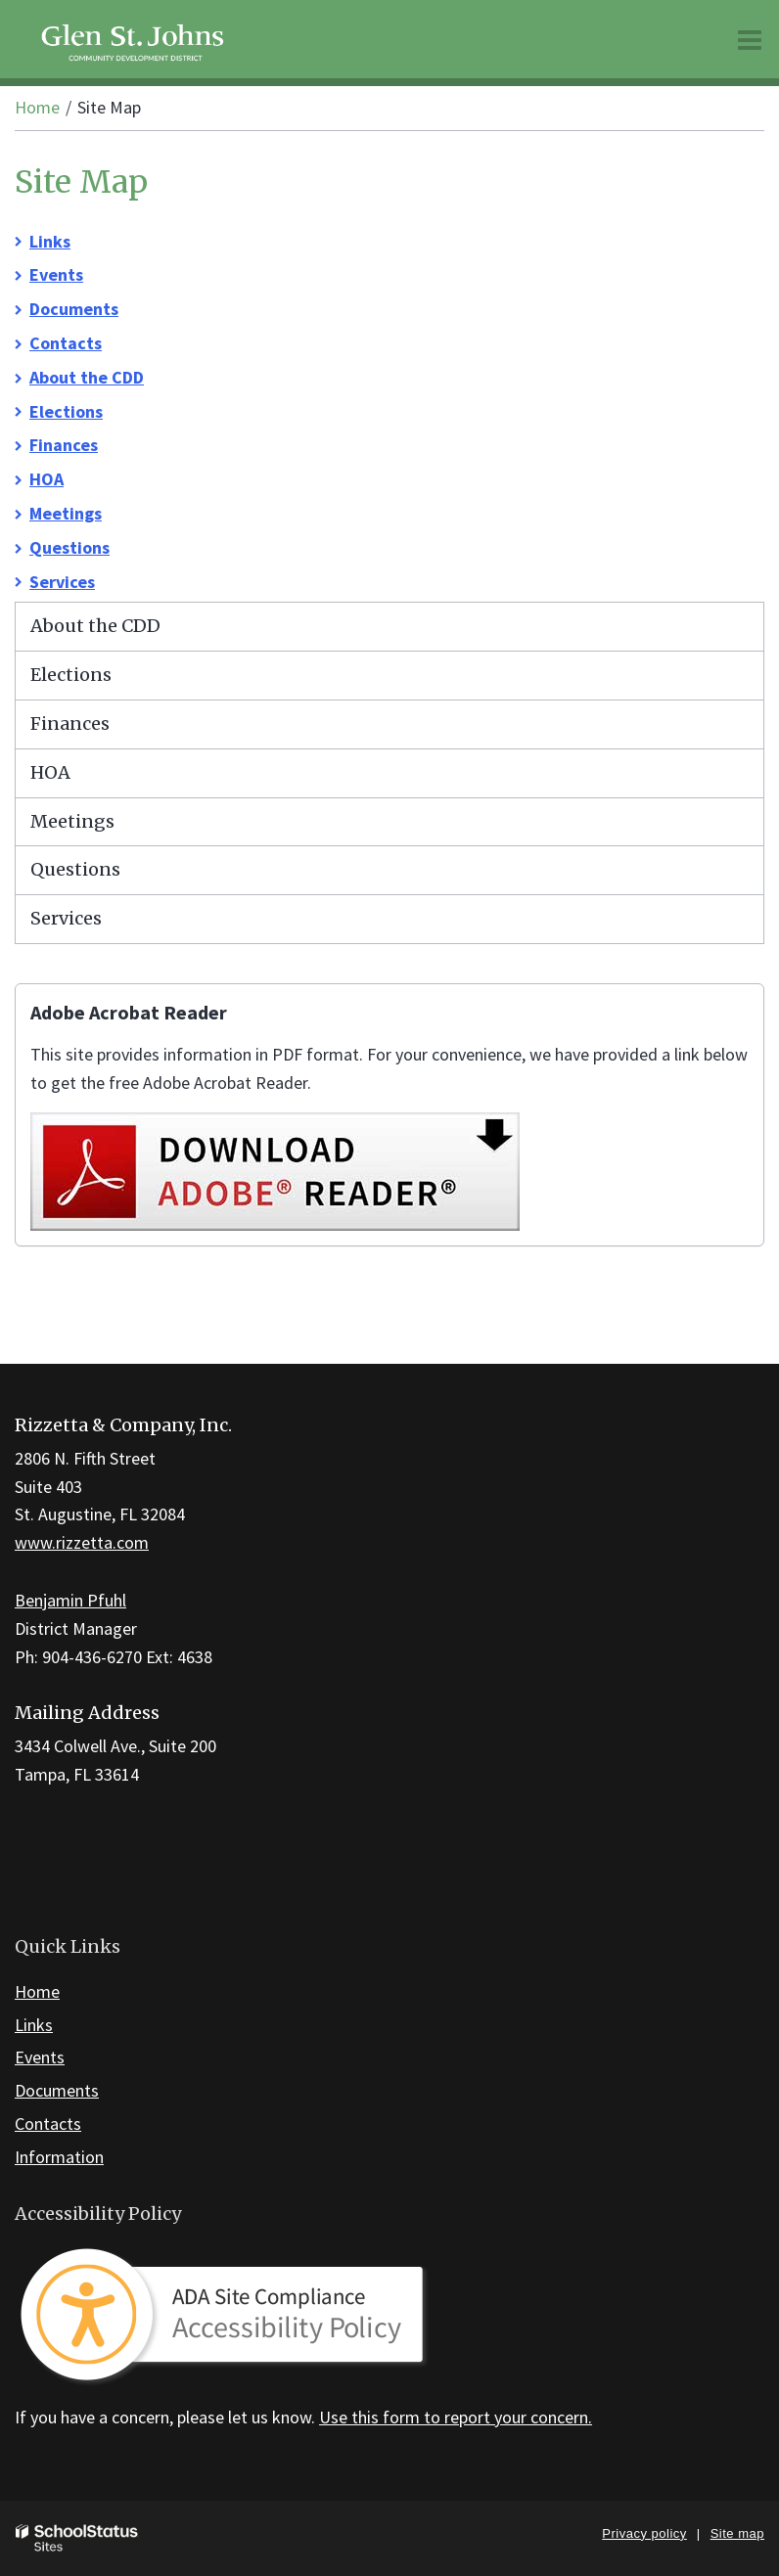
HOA (46, 479)
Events (56, 274)
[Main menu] (749, 39)
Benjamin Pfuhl (70, 1600)
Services (62, 581)
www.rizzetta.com (82, 1542)
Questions (69, 547)
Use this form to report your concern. (455, 2417)
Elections (66, 411)
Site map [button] (737, 2533)
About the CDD (86, 377)
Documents (73, 308)
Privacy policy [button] (644, 2533)
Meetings (65, 513)
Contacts (65, 343)
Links (49, 241)
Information (59, 2157)
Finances (63, 444)
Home (37, 107)
